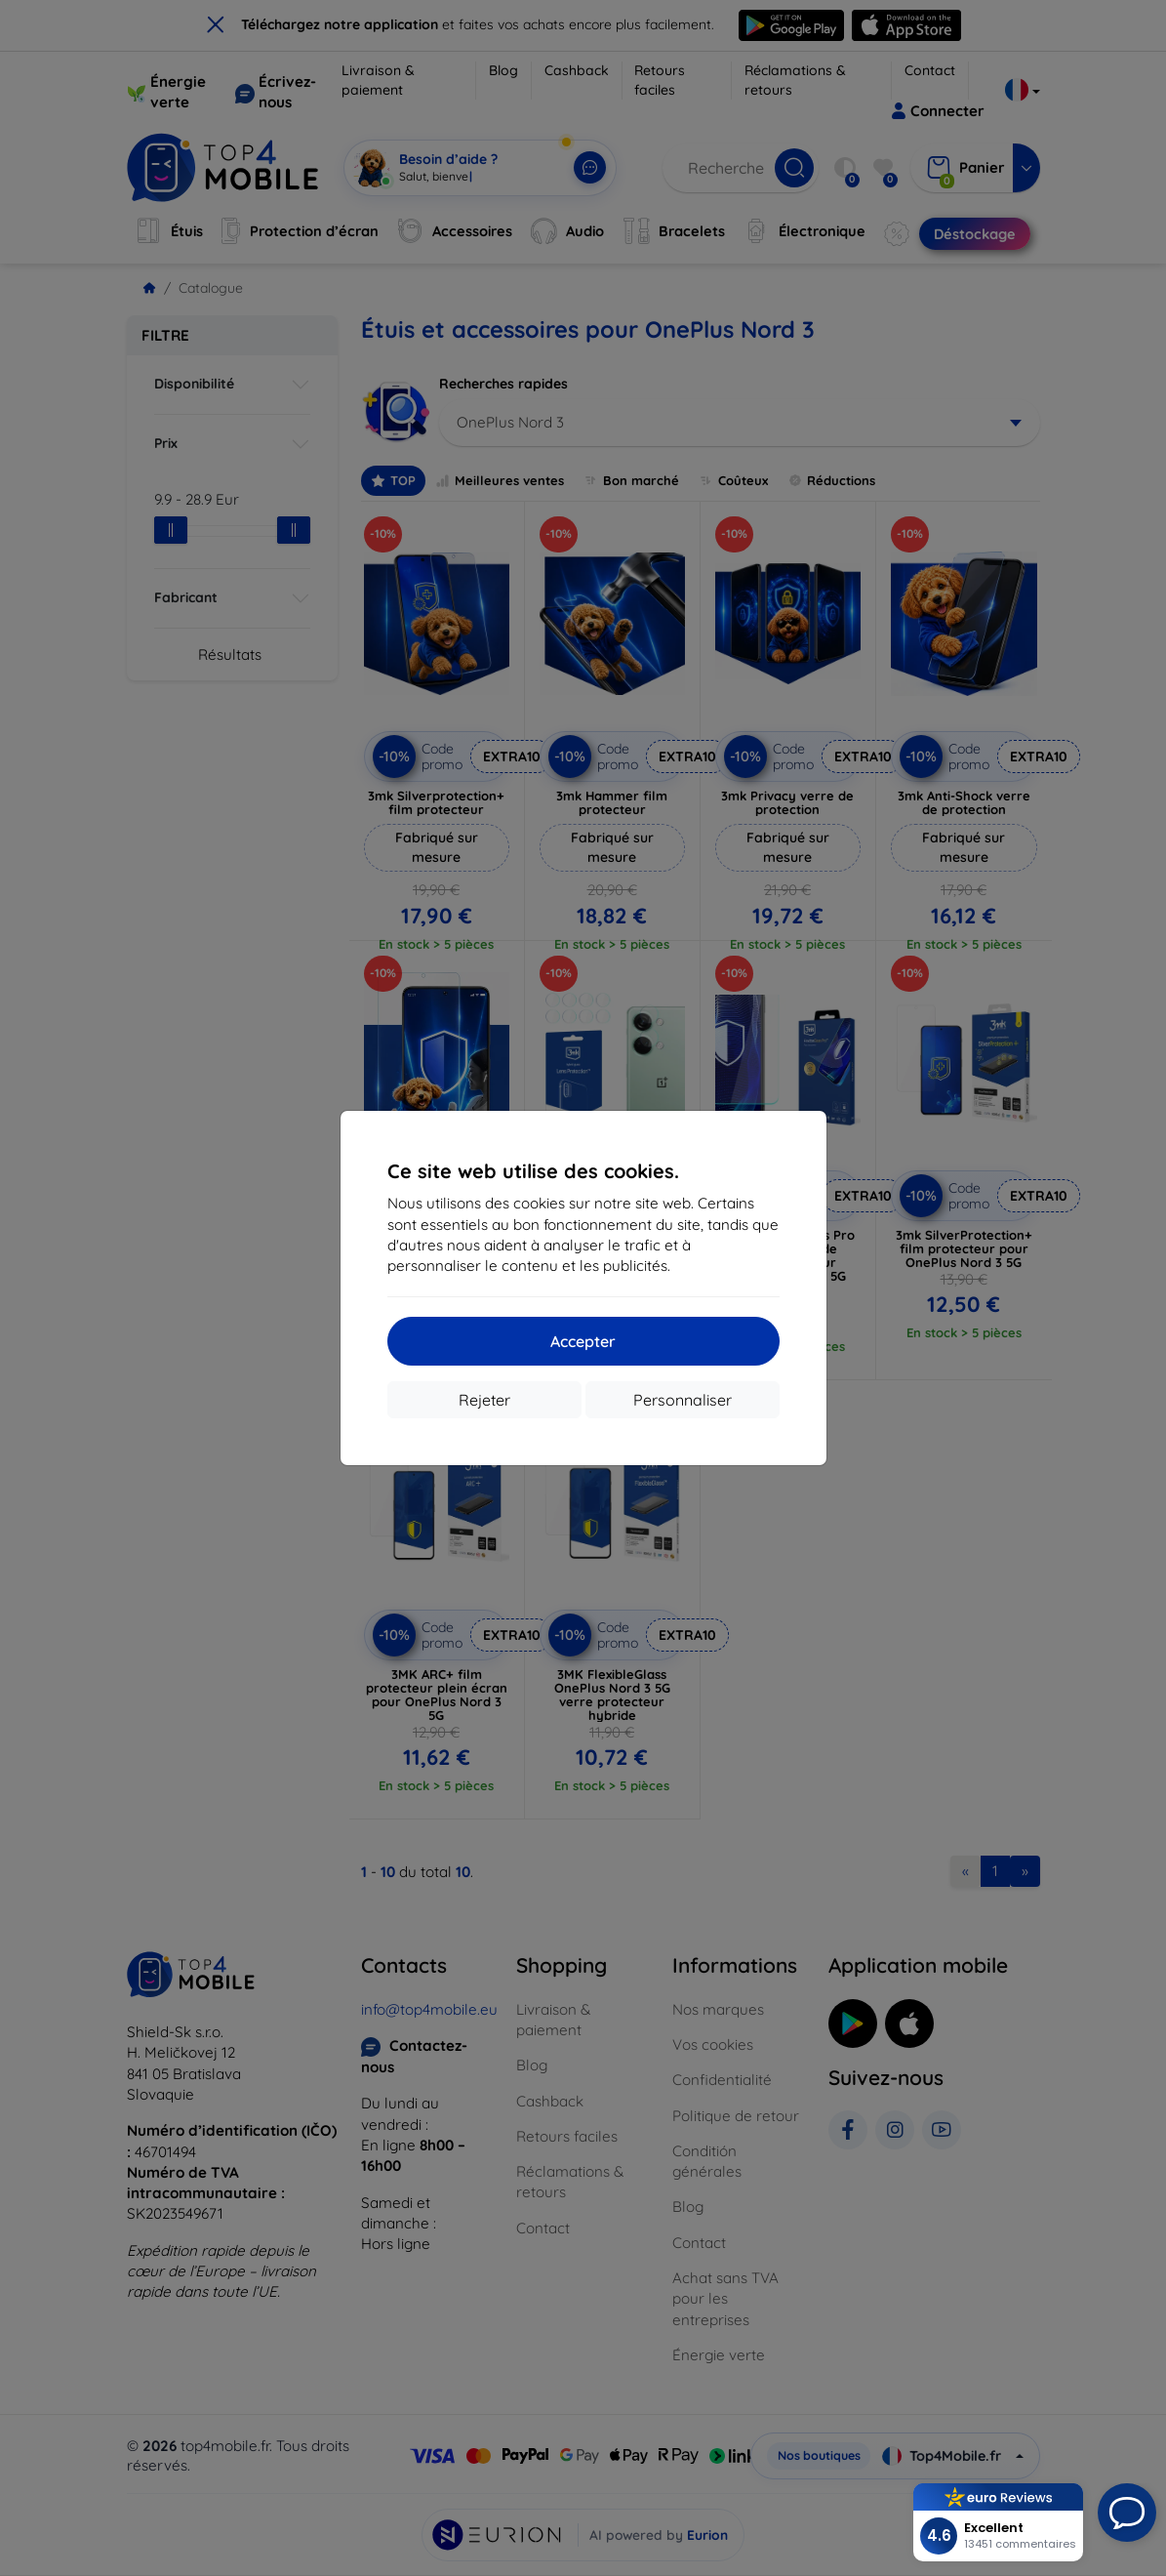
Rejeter (484, 1400)
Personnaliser (682, 1400)
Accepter (583, 1341)
